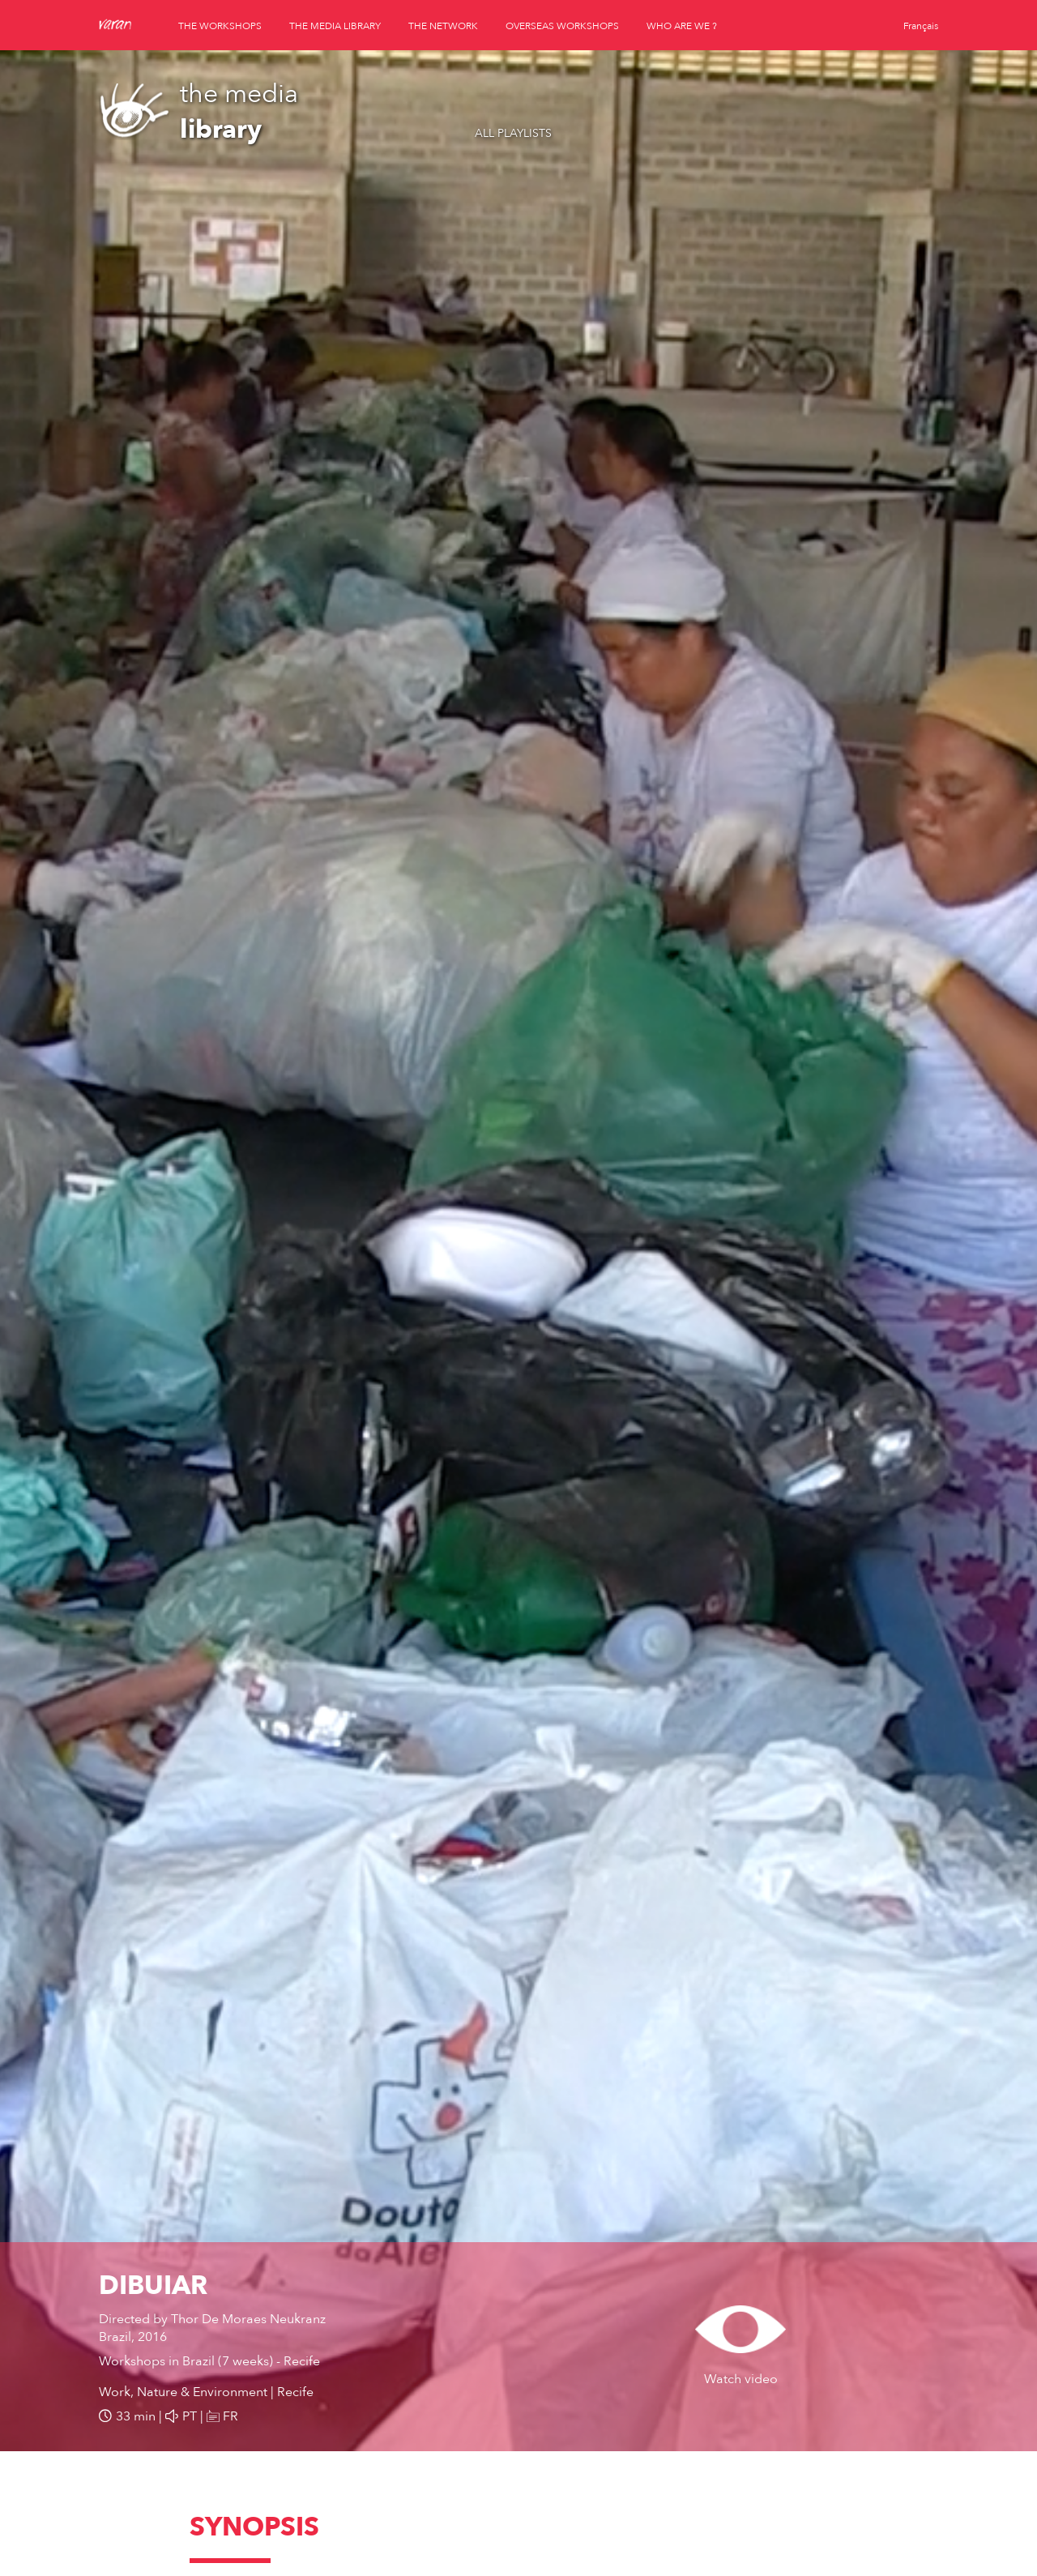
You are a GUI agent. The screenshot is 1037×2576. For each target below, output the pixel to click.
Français (920, 25)
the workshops (220, 25)
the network (443, 25)
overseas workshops (562, 25)
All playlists (513, 133)
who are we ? (682, 25)
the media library (335, 25)
